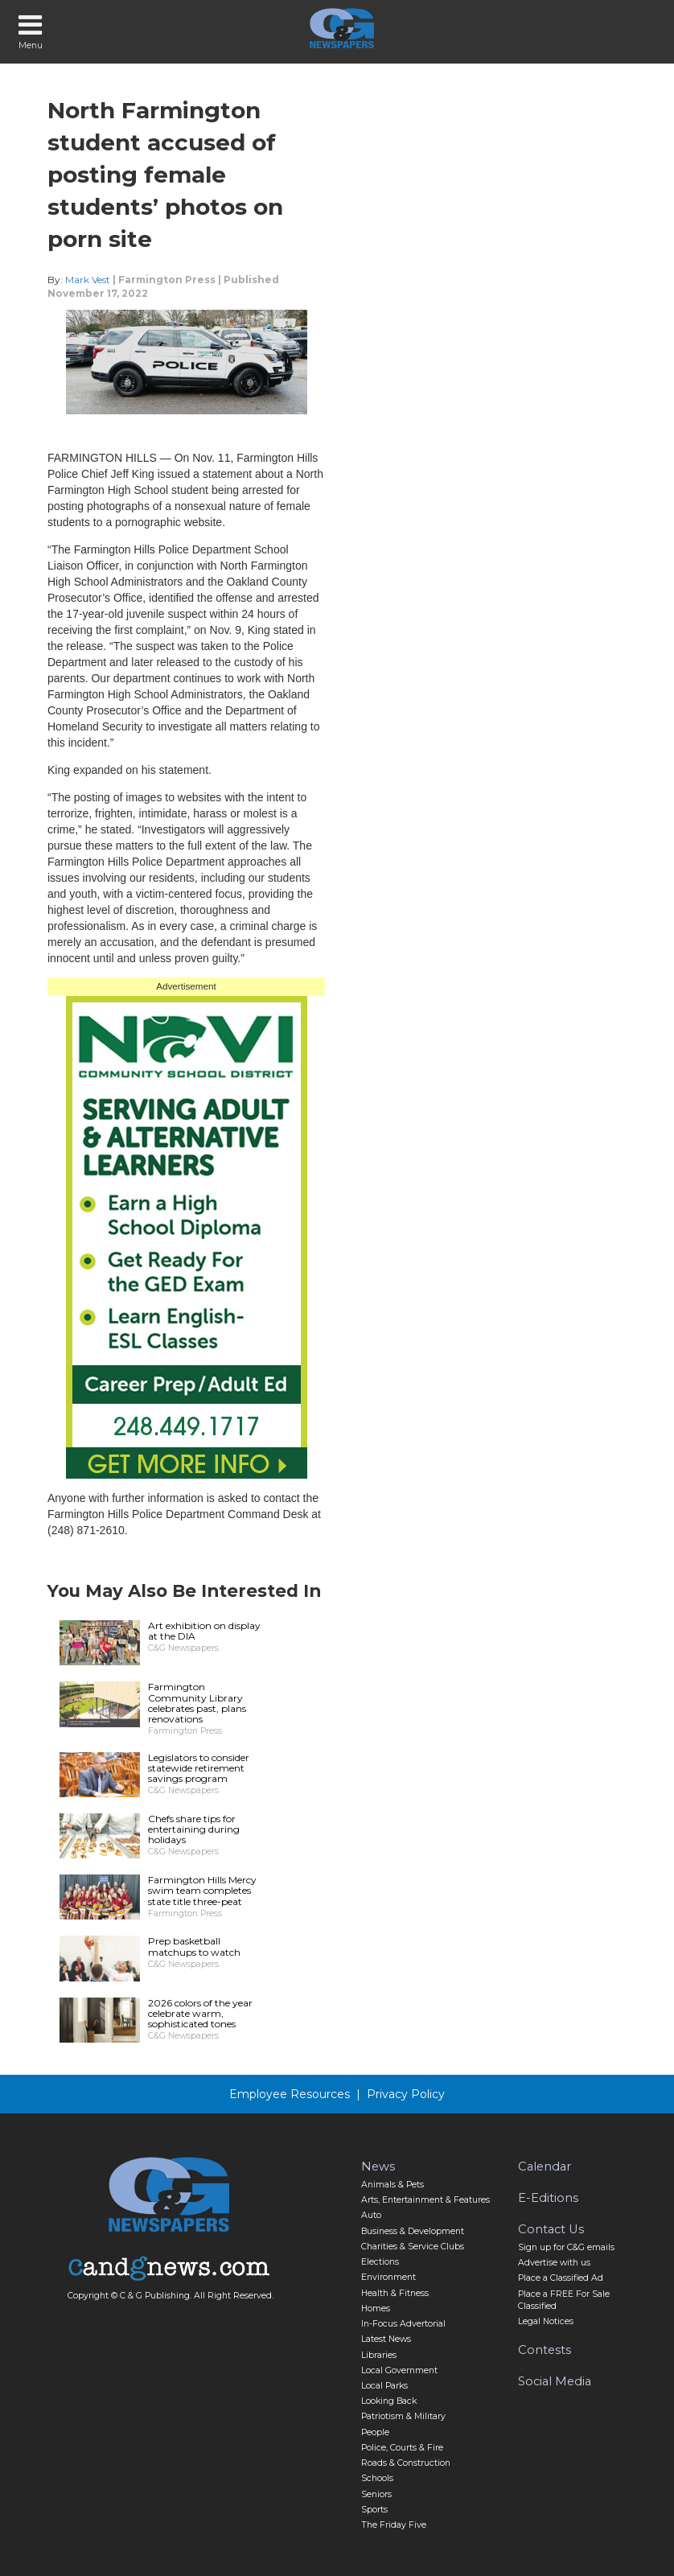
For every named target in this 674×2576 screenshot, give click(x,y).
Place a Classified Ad (560, 2278)
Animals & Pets (392, 2184)
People (375, 2432)
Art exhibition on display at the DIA (204, 1630)
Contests (544, 2350)
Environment (388, 2277)
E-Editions (548, 2198)
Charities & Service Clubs (412, 2246)
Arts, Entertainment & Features (425, 2200)
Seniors (376, 2494)
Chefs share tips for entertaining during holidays (194, 1829)
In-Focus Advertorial (403, 2324)
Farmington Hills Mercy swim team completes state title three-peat (202, 1890)
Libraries (379, 2355)
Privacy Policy (406, 2094)
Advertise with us (554, 2262)
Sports (374, 2509)
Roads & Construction (405, 2463)
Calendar (544, 2166)
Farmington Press (167, 280)
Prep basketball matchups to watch (194, 1946)
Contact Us (551, 2229)
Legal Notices (545, 2321)
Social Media (554, 2381)
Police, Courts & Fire (402, 2447)
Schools (377, 2478)
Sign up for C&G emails (566, 2247)
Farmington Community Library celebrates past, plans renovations (197, 1703)
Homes (375, 2308)
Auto (371, 2215)
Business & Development (412, 2231)
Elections (380, 2262)
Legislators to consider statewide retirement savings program (198, 1767)
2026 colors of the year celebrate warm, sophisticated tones (200, 2013)
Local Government (399, 2370)
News (378, 2166)
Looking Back (389, 2401)
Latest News (386, 2339)
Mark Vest (87, 280)
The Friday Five (393, 2525)
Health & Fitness (395, 2293)
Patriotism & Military (403, 2416)
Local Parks (384, 2386)
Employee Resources (289, 2094)
